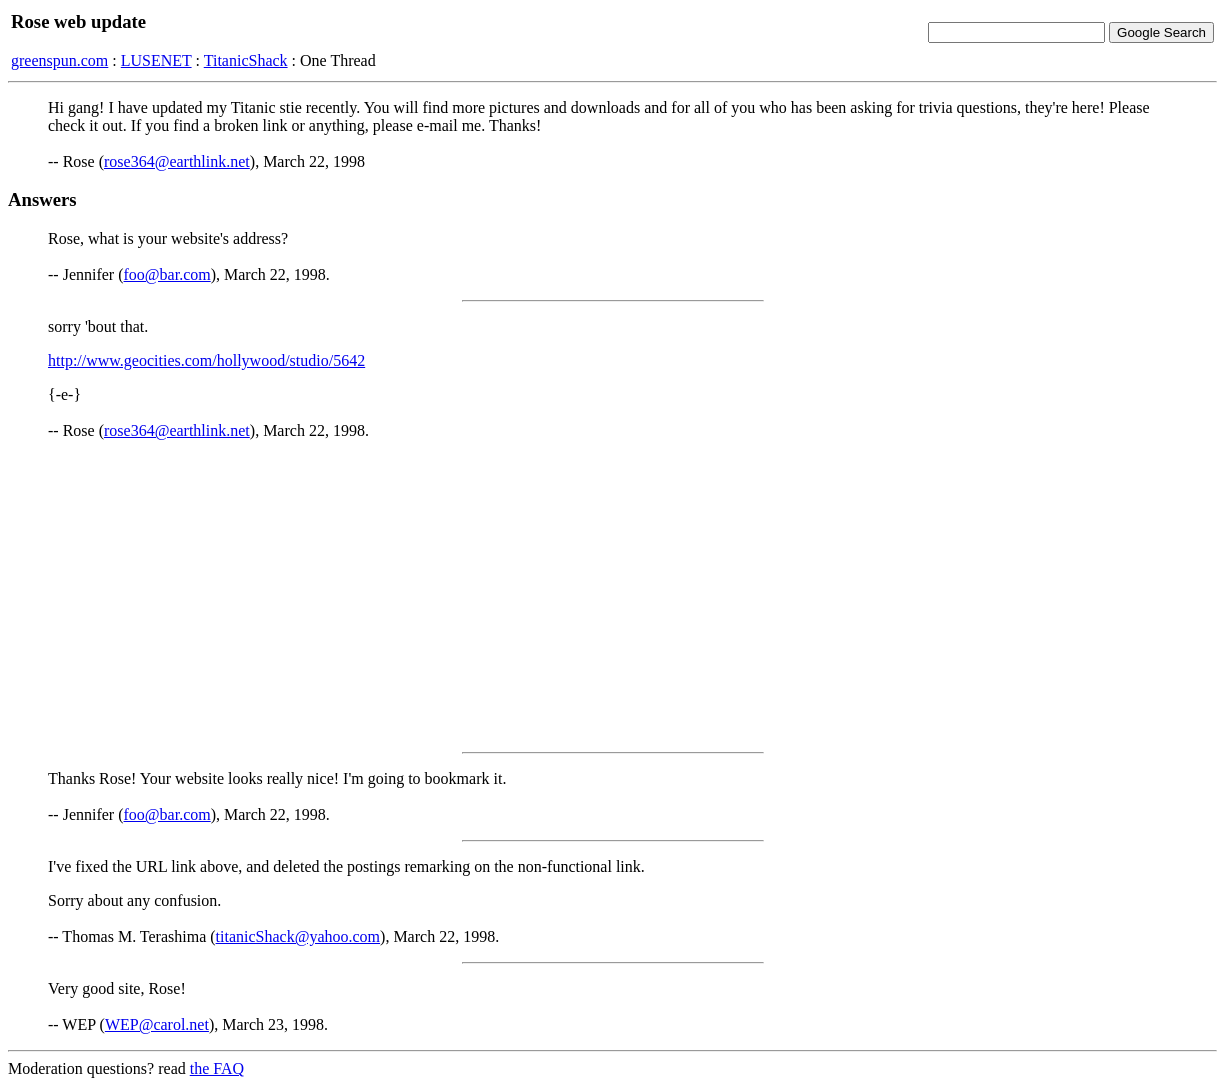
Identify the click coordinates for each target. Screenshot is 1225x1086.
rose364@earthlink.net (177, 161)
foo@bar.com (167, 274)
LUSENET (156, 60)
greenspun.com (59, 60)
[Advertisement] (613, 596)
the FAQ (217, 1068)
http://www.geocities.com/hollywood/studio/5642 (206, 360)
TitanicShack (246, 60)
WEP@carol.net (157, 1024)
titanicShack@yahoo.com (298, 936)
